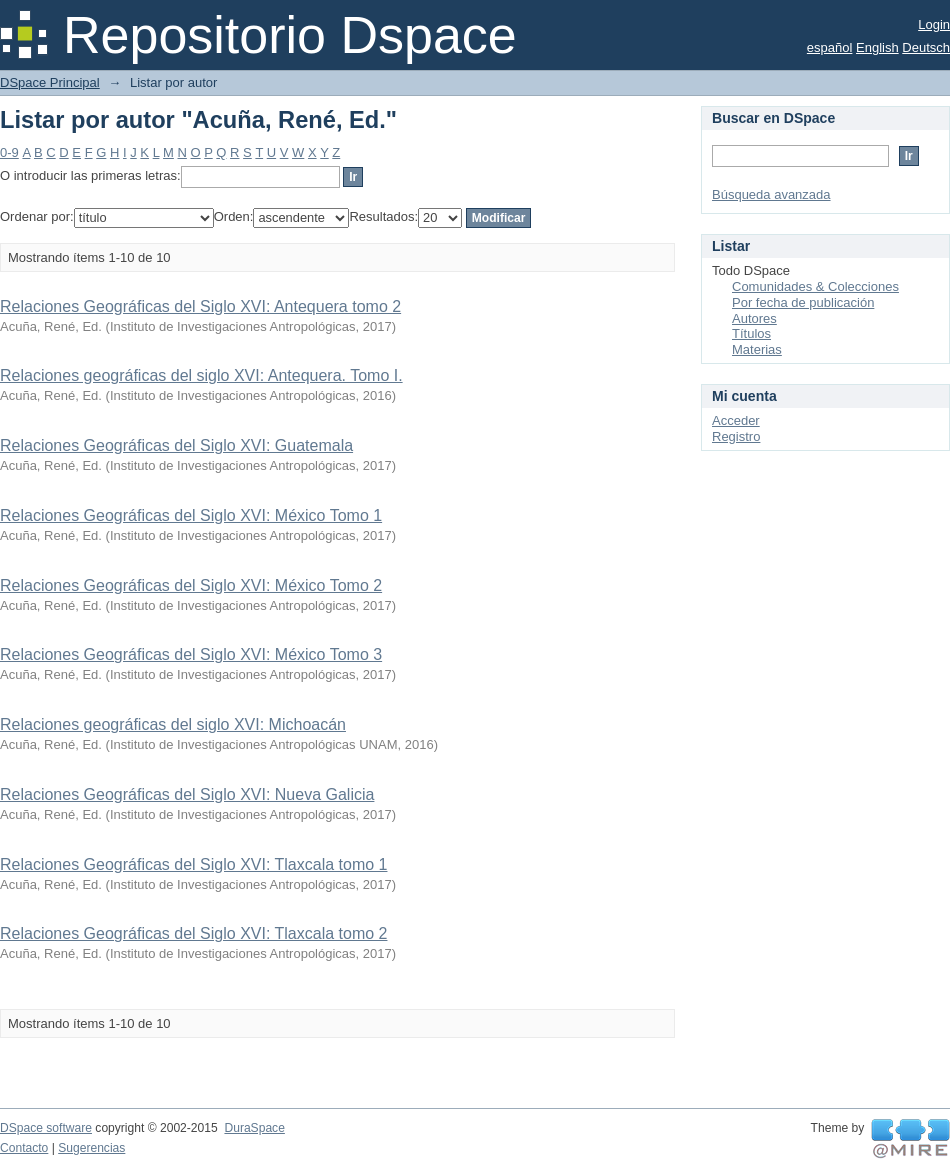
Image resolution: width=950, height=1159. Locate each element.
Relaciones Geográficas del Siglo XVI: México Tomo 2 (191, 585)
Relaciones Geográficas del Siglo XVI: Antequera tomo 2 (200, 306)
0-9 (9, 152)
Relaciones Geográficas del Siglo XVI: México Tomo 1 (191, 515)
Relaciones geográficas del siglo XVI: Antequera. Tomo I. (201, 375)
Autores (754, 318)
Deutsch (926, 47)
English (877, 47)
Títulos (751, 333)
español (830, 47)
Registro (736, 436)
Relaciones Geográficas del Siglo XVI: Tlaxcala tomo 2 (193, 933)
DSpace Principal (50, 82)
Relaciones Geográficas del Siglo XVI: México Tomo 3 (191, 654)
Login (934, 24)
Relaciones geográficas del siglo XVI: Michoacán (173, 724)
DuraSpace (254, 1128)
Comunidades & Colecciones (815, 286)
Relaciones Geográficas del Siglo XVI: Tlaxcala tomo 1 (193, 864)
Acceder (736, 420)
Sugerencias (91, 1148)
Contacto (24, 1148)
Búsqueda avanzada (771, 194)
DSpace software (46, 1128)
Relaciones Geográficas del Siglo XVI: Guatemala (176, 445)
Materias (757, 349)
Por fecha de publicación (803, 302)
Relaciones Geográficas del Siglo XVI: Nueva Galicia (187, 794)
